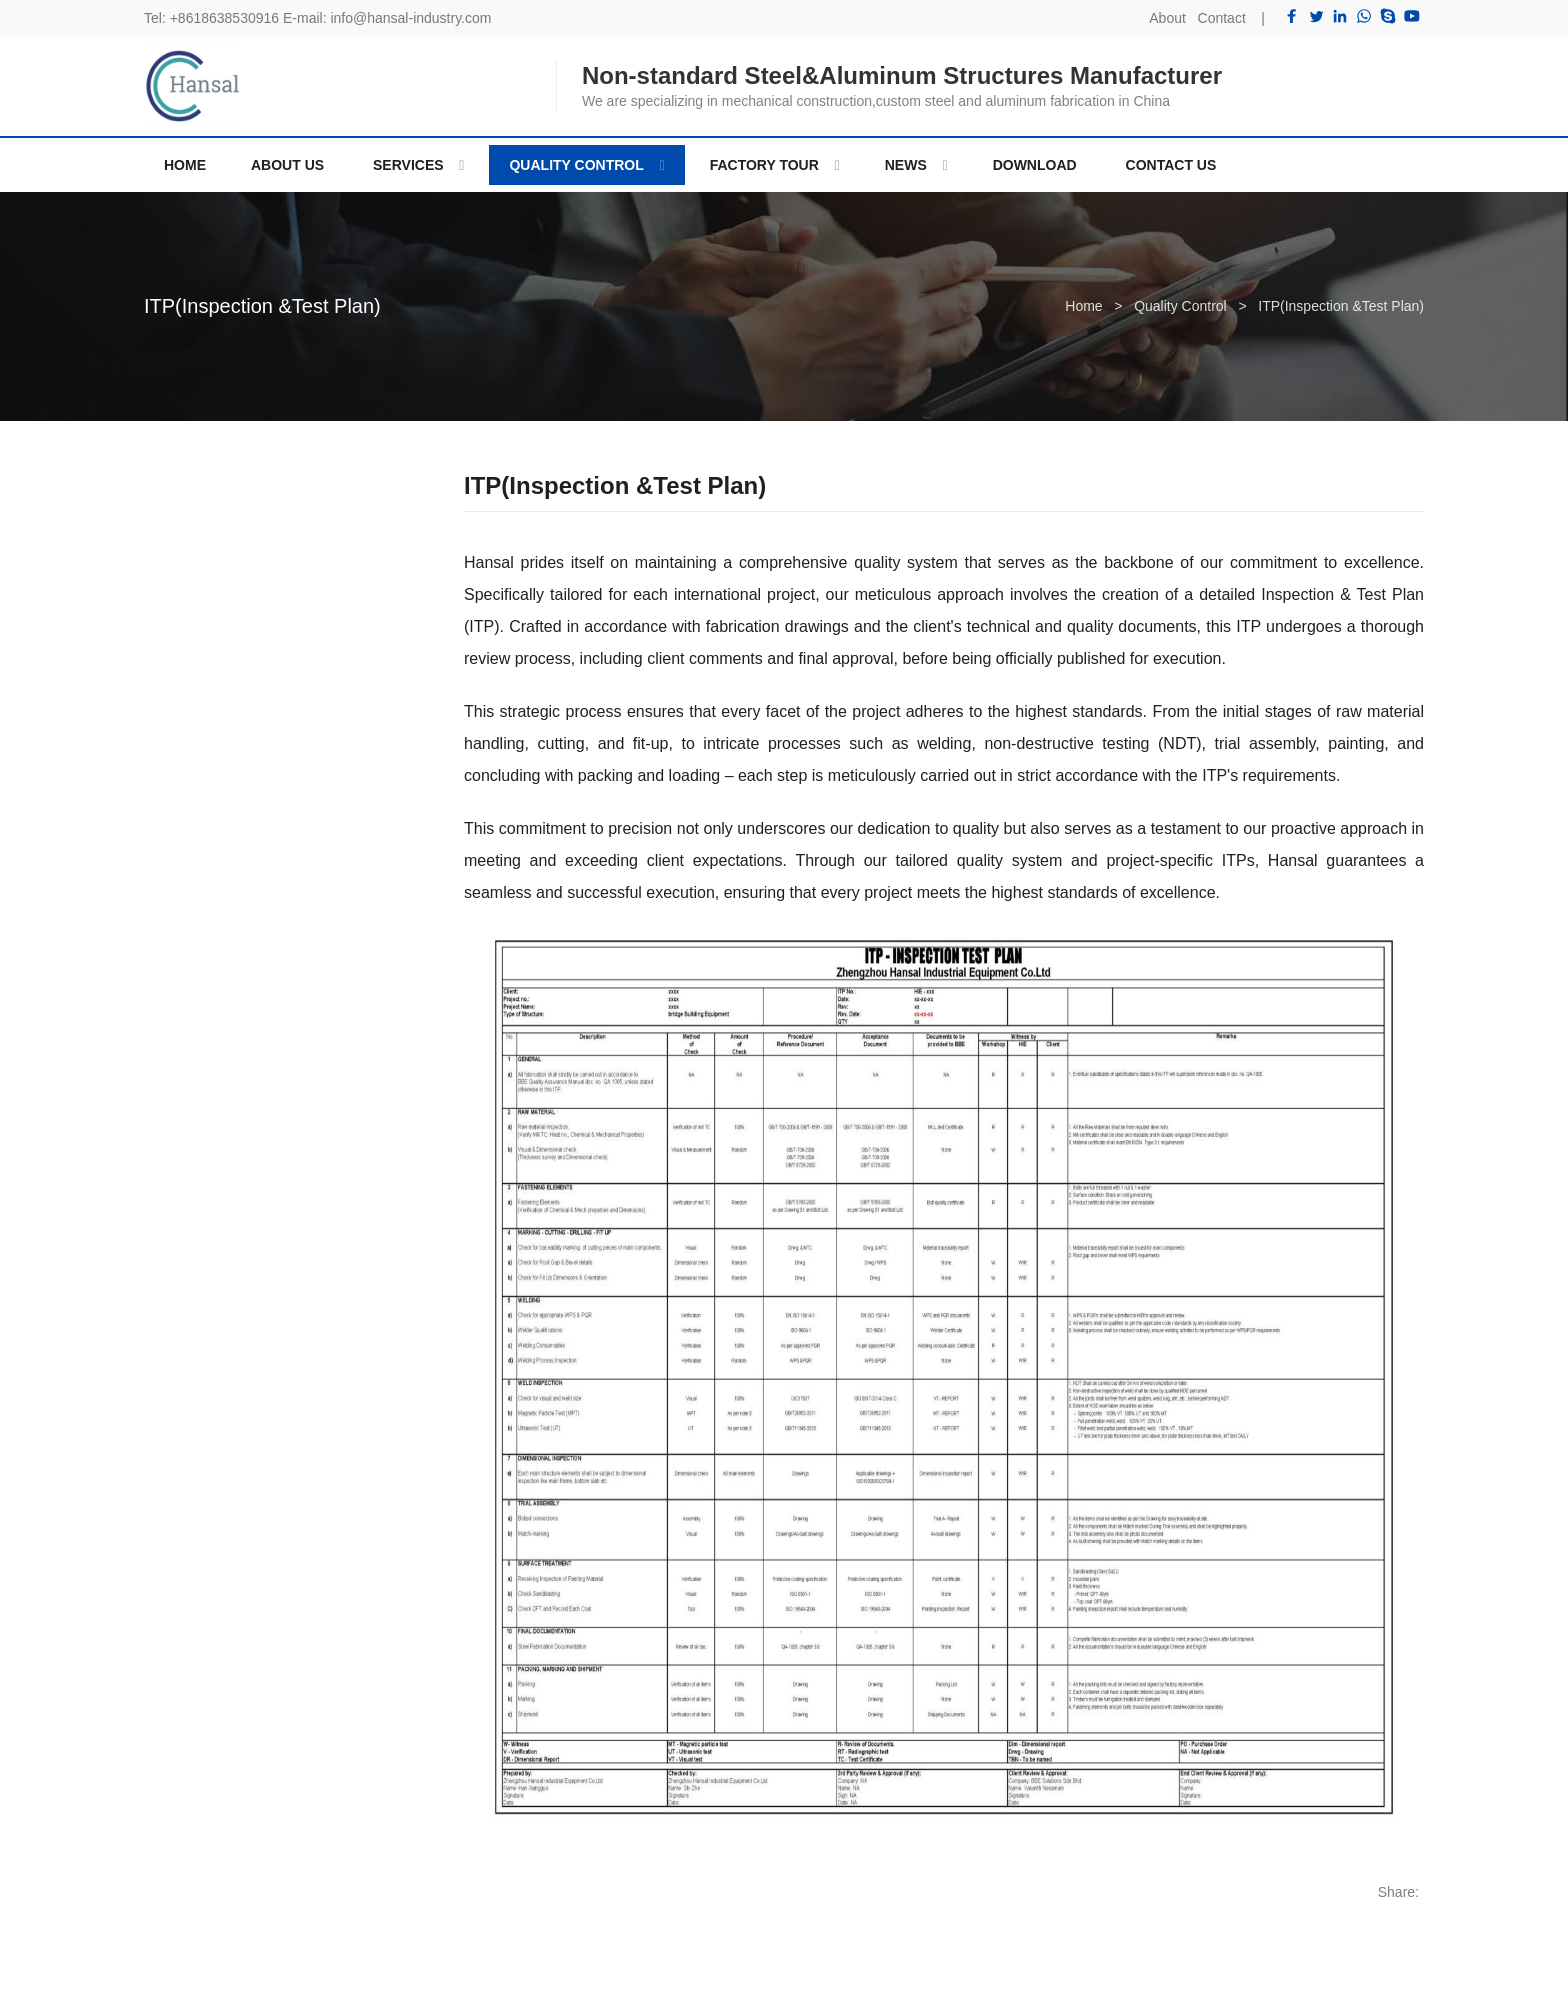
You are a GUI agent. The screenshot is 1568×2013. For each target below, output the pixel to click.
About (1167, 18)
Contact (1222, 18)
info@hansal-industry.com (410, 18)
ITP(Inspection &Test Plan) (262, 306)
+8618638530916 (224, 18)
